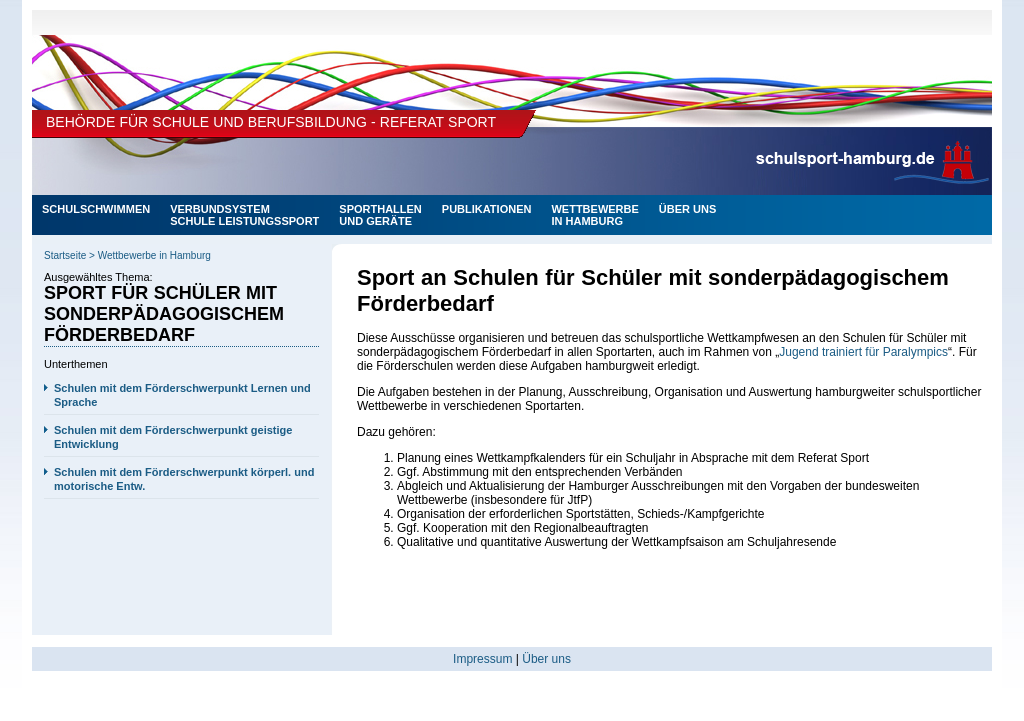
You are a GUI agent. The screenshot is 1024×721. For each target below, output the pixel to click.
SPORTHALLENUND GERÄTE (380, 215)
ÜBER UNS (687, 209)
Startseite (65, 255)
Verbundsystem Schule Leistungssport (244, 215)
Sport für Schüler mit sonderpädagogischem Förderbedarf (164, 314)
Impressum (482, 659)
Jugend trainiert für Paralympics (863, 352)
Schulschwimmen (96, 209)
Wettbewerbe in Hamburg (154, 255)
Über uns (546, 659)
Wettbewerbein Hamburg (594, 215)
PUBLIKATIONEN (487, 209)
